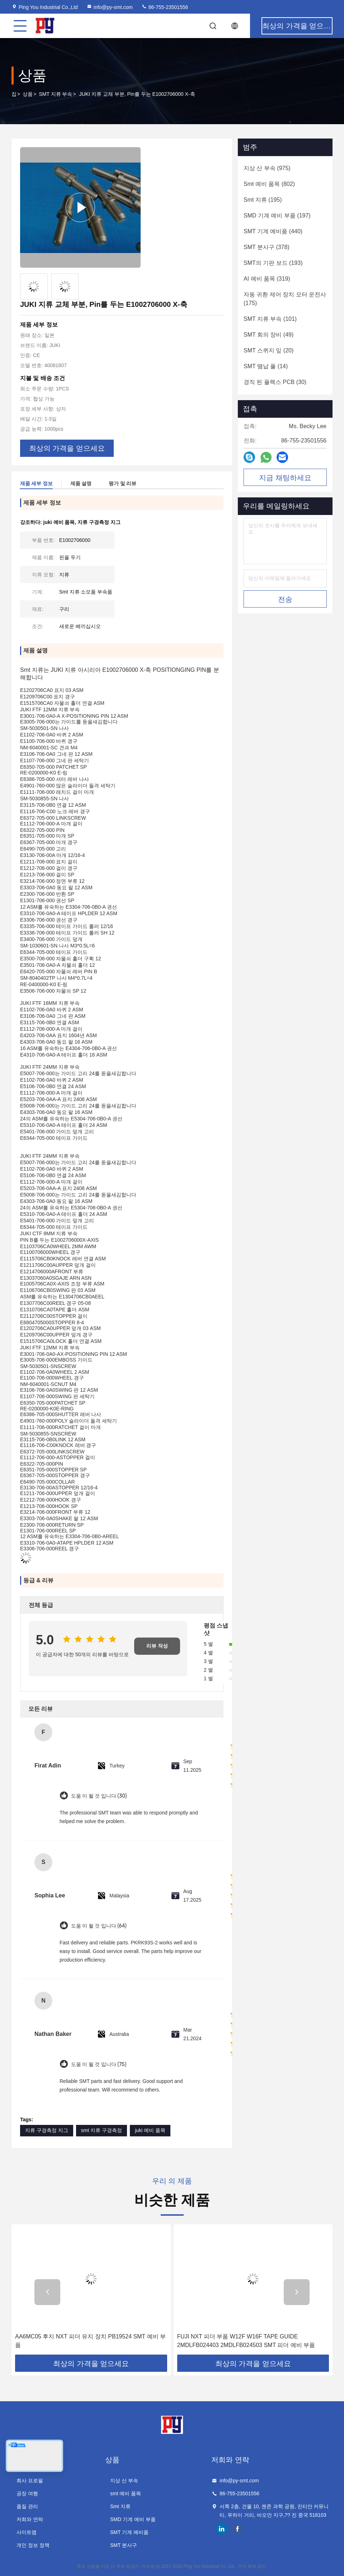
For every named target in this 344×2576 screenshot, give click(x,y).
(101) (270, 319)
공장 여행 (27, 2493)
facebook (237, 2529)
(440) (273, 231)
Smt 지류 (120, 2506)
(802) (269, 184)
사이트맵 (27, 2532)
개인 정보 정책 (33, 2545)
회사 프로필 (30, 2480)
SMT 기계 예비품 (129, 2532)
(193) (273, 263)
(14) (266, 366)
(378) (266, 247)
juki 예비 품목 (150, 2130)
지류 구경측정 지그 (46, 2130)
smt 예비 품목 (125, 2493)
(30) (275, 382)
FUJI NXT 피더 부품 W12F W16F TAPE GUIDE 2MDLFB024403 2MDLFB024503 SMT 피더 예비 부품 (246, 2340)
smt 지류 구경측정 (101, 2130)
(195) (263, 200)
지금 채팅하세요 (285, 478)
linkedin (221, 2529)
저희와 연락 (30, 2519)
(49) (268, 335)
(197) (277, 215)
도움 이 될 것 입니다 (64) (99, 1926)
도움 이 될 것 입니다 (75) (98, 2064)
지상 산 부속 (124, 2480)
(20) (268, 350)
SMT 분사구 (123, 2545)
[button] (47, 2292)
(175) (285, 298)
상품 (28, 94)
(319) (267, 279)
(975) (267, 168)
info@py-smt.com (109, 7)
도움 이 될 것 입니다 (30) (99, 1796)
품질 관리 (27, 2506)
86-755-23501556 (164, 7)
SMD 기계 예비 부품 (133, 2519)
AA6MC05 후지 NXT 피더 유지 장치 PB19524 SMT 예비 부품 (90, 2340)
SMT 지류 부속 (55, 94)
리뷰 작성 (157, 1646)
